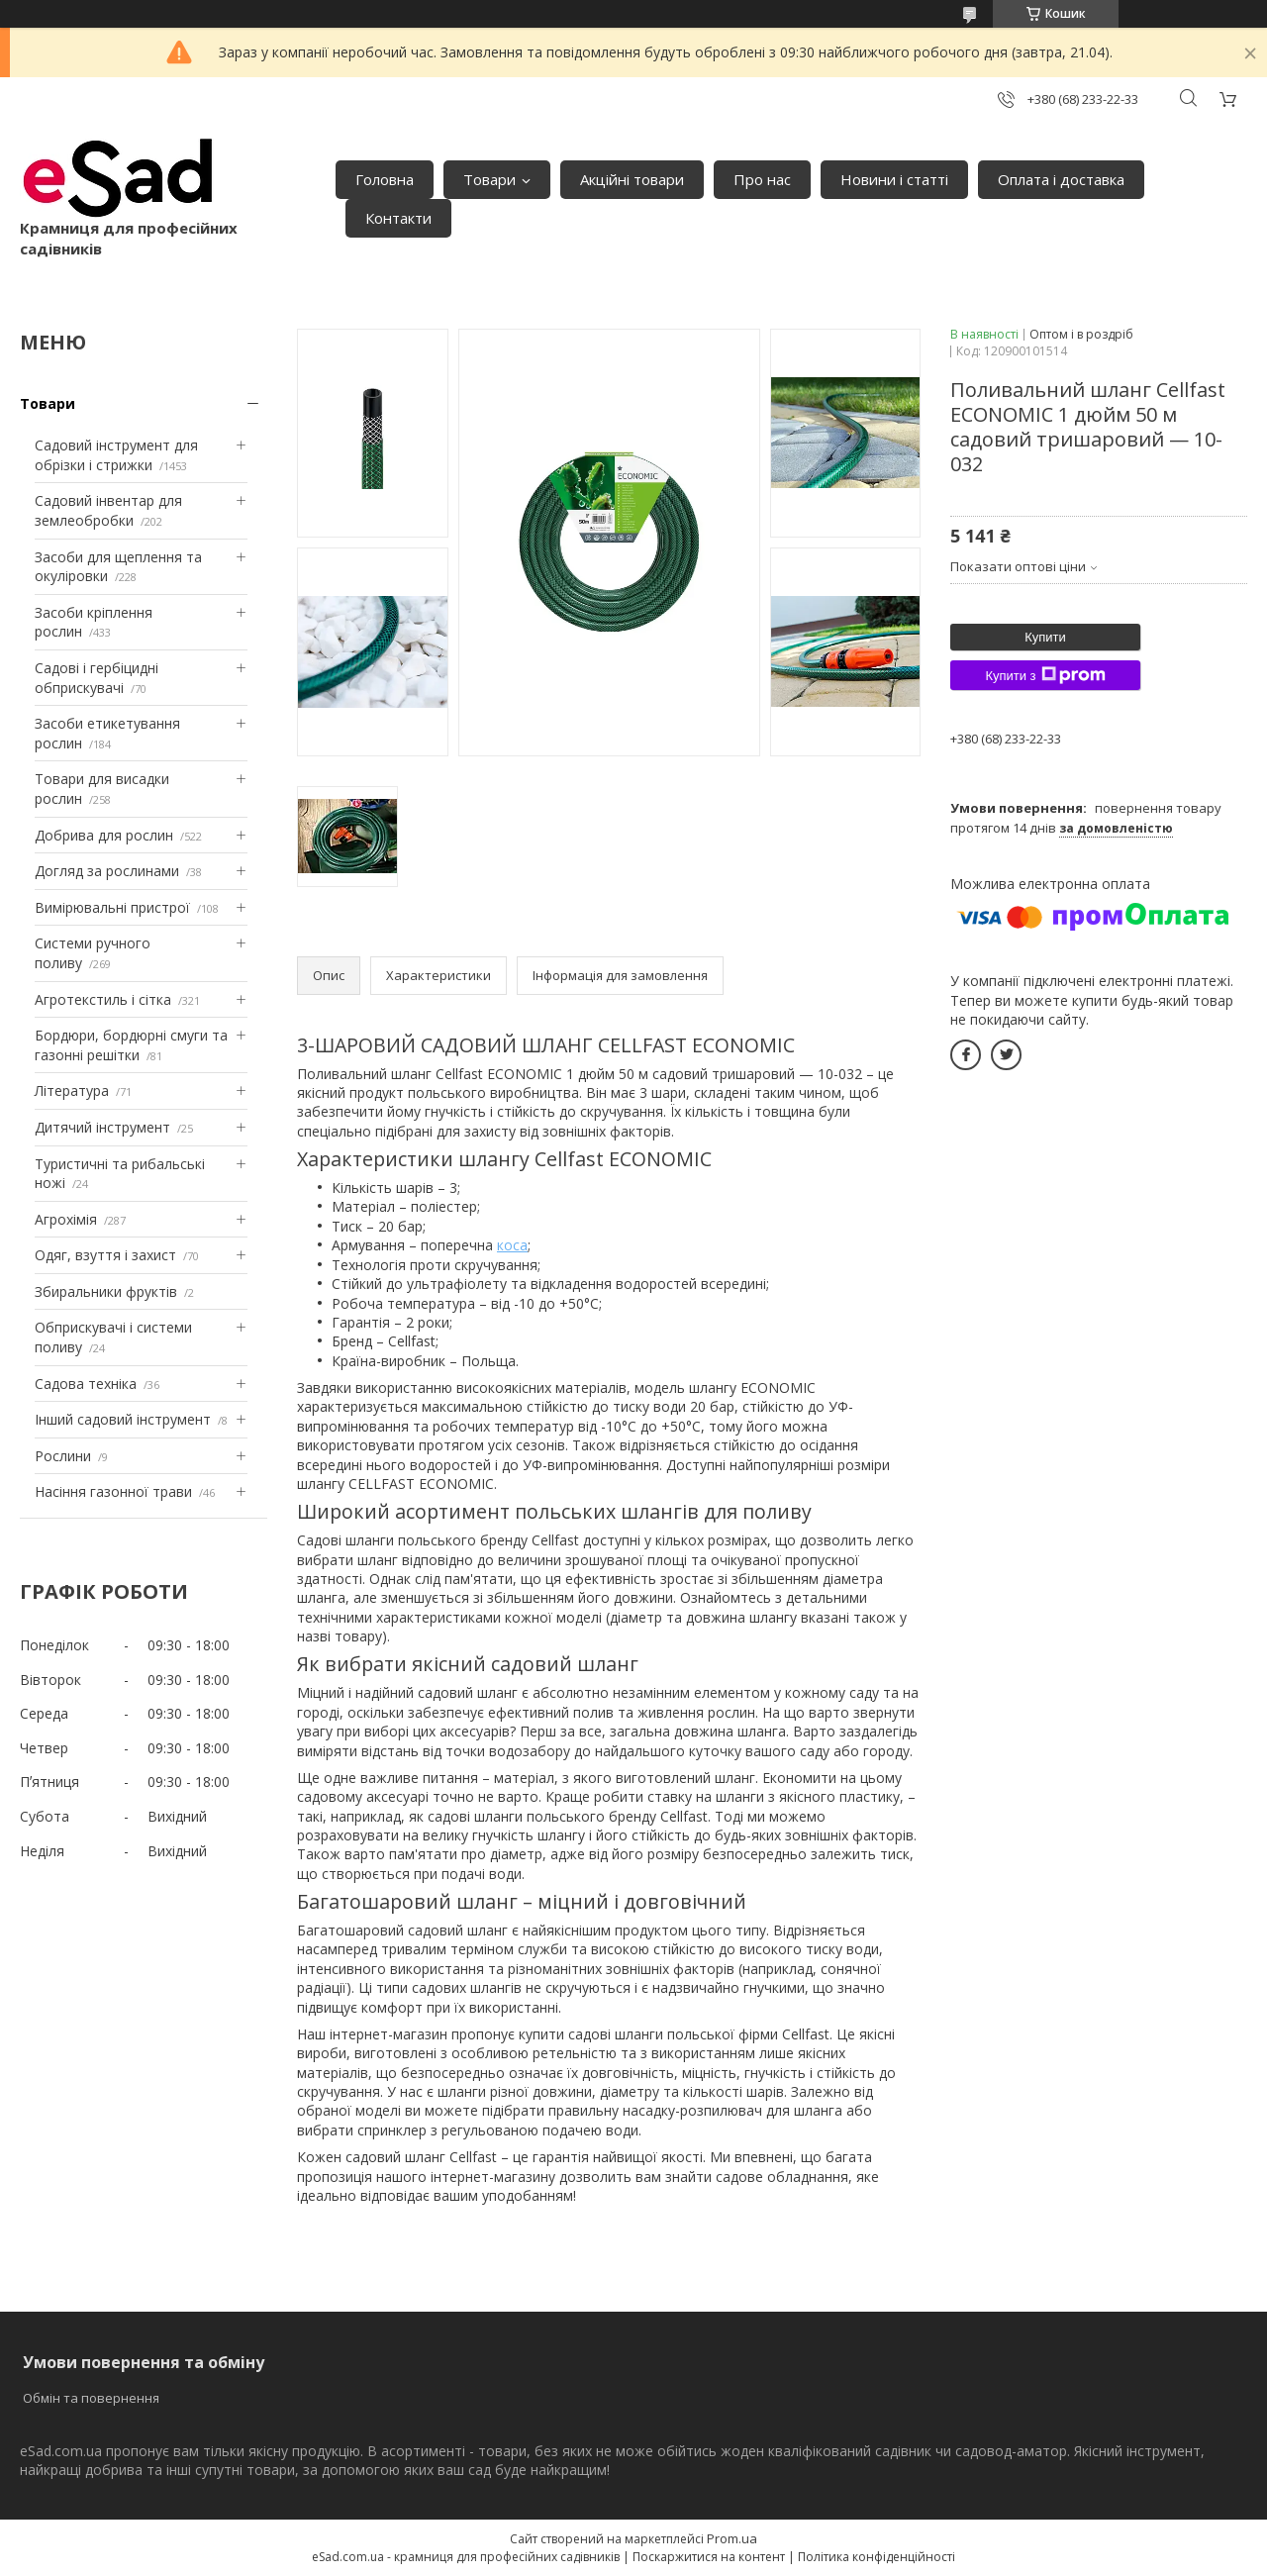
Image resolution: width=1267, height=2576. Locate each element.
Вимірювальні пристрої (112, 907)
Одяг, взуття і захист (105, 1254)
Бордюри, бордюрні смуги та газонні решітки (131, 1045)
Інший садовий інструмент (123, 1419)
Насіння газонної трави (113, 1491)
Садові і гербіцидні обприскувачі (96, 677)
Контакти (398, 218)
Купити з (1045, 675)
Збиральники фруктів (106, 1291)
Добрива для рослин (104, 835)
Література (72, 1090)
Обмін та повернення (91, 2398)
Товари (489, 179)
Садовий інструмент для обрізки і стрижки (116, 455)
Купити (1045, 637)
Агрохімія (66, 1219)
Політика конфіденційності (876, 2556)
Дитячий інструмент (102, 1127)
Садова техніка (86, 1383)
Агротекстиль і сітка (103, 999)
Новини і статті (894, 179)
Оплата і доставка (1061, 179)
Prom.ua (732, 2538)
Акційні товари (632, 179)
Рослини (63, 1455)
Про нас (762, 179)
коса (512, 1245)
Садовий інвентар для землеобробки (108, 510)
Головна (384, 179)
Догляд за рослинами (107, 870)
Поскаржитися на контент (709, 2556)
